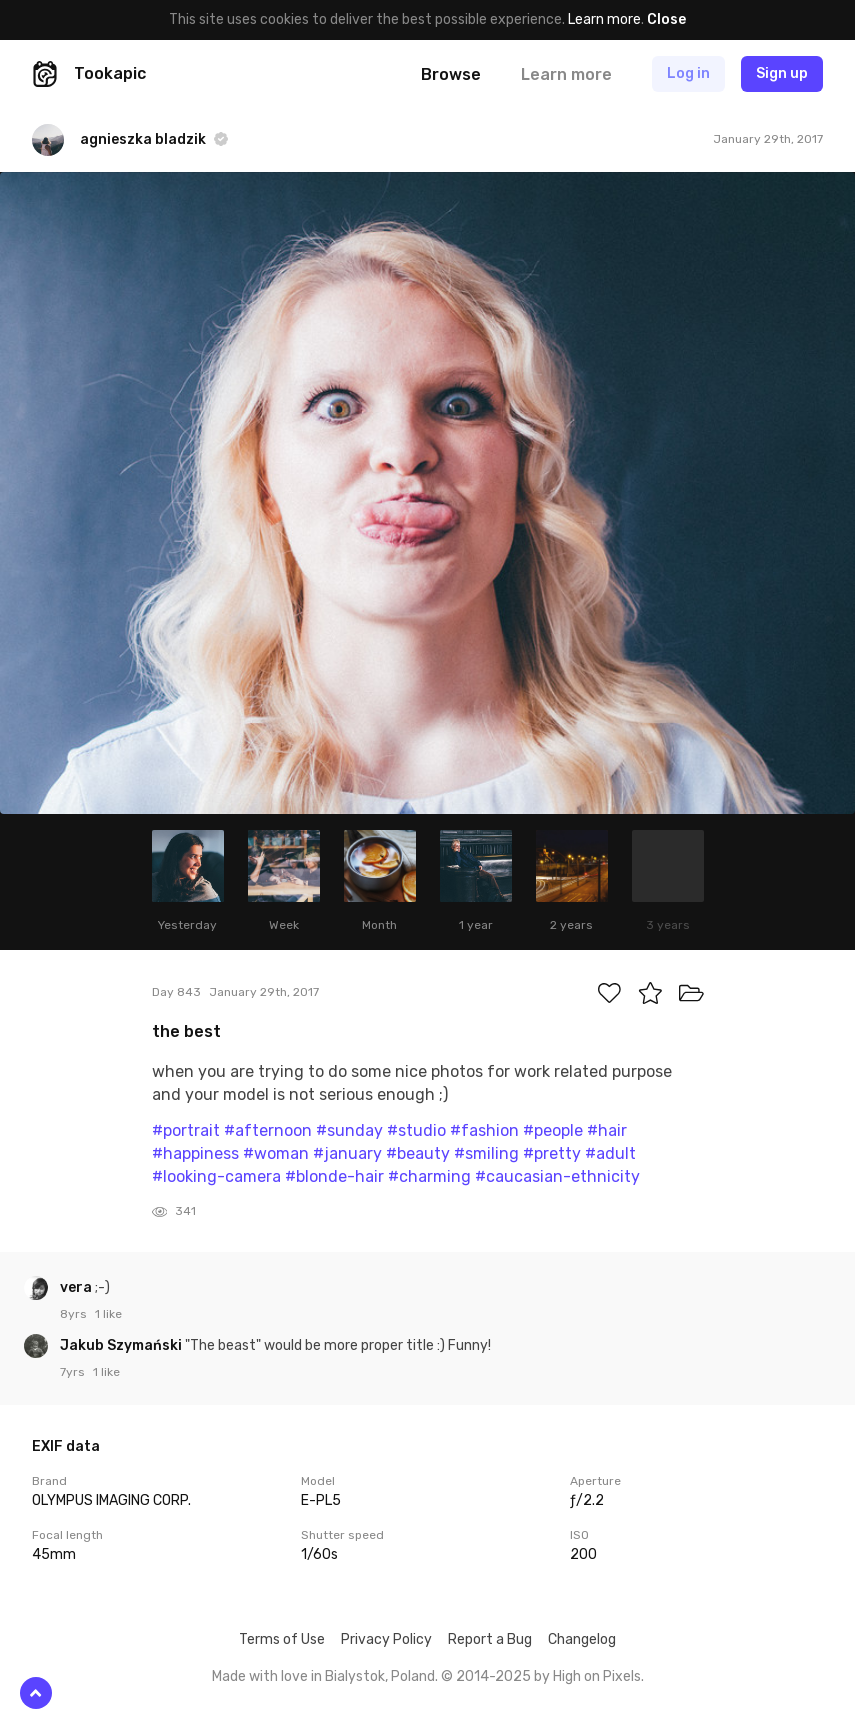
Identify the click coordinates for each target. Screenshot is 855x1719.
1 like (108, 1314)
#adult (610, 1153)
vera (77, 1287)
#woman (276, 1153)
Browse (451, 74)
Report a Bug (490, 1639)
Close (666, 19)
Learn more (604, 19)
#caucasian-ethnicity (557, 1176)
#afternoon (268, 1130)
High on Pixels (597, 1676)
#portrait (186, 1130)
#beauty (418, 1153)
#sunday (349, 1130)
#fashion (484, 1130)
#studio (416, 1130)
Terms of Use (282, 1639)
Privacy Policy (386, 1639)
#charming (429, 1176)
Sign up (782, 73)
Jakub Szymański (122, 1345)
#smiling (486, 1153)
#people (553, 1130)
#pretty (552, 1153)
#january (347, 1153)
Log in (688, 73)
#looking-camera (216, 1176)
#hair (607, 1130)
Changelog (582, 1639)
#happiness (195, 1153)
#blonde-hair (334, 1176)
